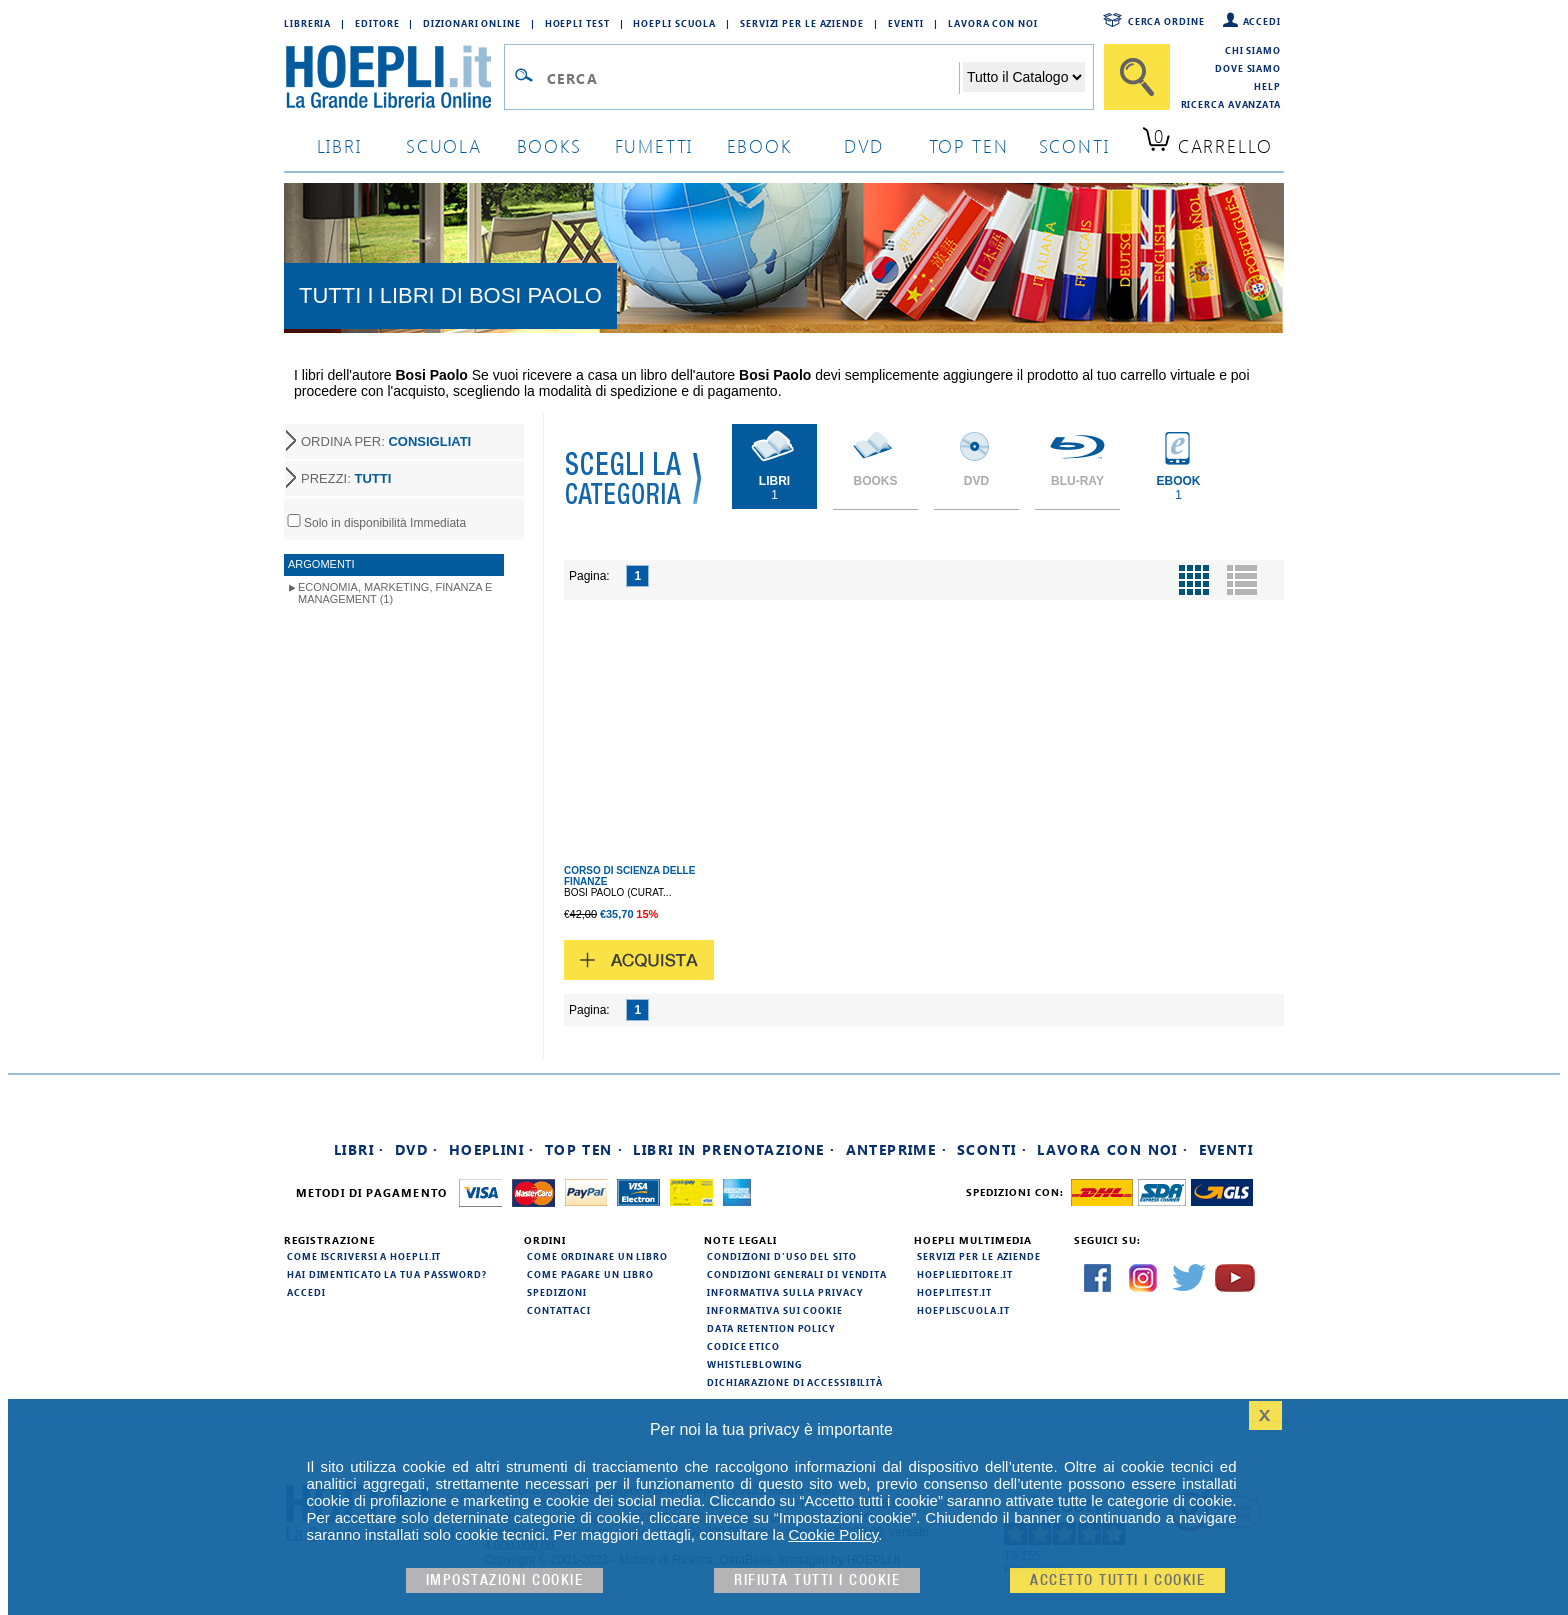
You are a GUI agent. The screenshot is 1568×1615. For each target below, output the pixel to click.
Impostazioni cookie (505, 1580)
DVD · (417, 1149)
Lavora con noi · (1112, 1149)
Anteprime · (896, 1149)
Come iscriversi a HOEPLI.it (364, 1256)
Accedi (1262, 21)
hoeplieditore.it (964, 1274)
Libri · (359, 1149)
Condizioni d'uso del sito (782, 1256)
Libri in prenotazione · (734, 1149)
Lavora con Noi (993, 23)
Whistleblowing (754, 1364)
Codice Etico (743, 1346)
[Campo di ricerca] (752, 78)
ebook (759, 145)
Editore (377, 23)
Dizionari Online (471, 23)
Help (1267, 86)
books (549, 145)
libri (339, 145)
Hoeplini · (492, 1149)
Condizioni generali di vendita (797, 1274)
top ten (969, 145)
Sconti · (992, 1149)
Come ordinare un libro (597, 1256)
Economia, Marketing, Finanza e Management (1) (395, 593)
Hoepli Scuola (674, 23)
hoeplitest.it (954, 1292)
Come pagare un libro (590, 1274)
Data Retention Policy (771, 1328)
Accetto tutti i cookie (1117, 1580)
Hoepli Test (577, 23)
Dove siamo (1248, 68)
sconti (1074, 145)
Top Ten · (584, 1149)
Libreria (307, 23)
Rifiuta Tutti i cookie (817, 1580)
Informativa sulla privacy (785, 1292)
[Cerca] (1137, 77)
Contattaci (559, 1310)
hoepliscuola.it (963, 1310)
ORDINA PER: (386, 441)
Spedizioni (557, 1292)
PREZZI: (346, 478)
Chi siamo (1253, 50)
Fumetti (654, 145)
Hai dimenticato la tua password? (387, 1274)
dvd (864, 145)
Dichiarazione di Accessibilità (795, 1382)
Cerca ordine (1166, 21)
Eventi (906, 23)
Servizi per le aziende (802, 23)
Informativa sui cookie (775, 1310)
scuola (444, 145)
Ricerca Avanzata (1231, 104)
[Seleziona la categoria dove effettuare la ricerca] (1024, 77)
